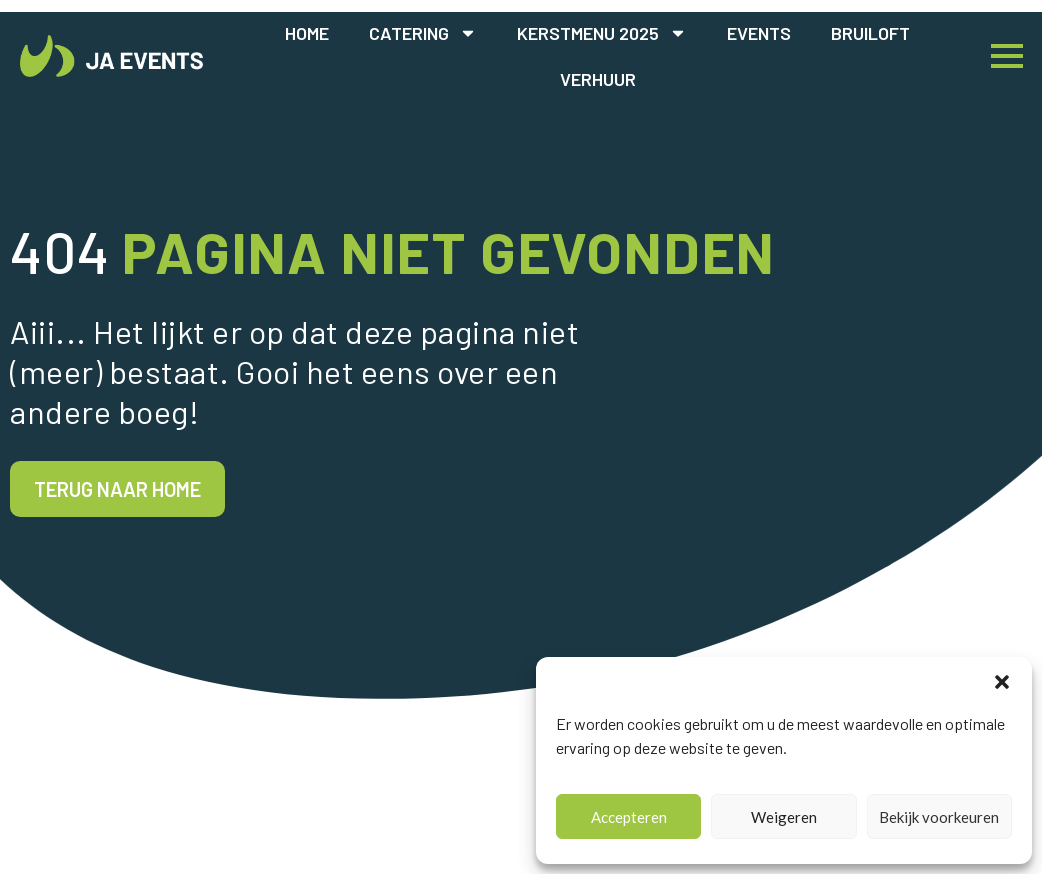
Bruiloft (870, 33)
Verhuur (598, 79)
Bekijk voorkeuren (939, 817)
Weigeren (784, 817)
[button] (1002, 682)
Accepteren (629, 817)
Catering (423, 33)
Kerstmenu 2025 (602, 33)
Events (759, 33)
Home (307, 33)
